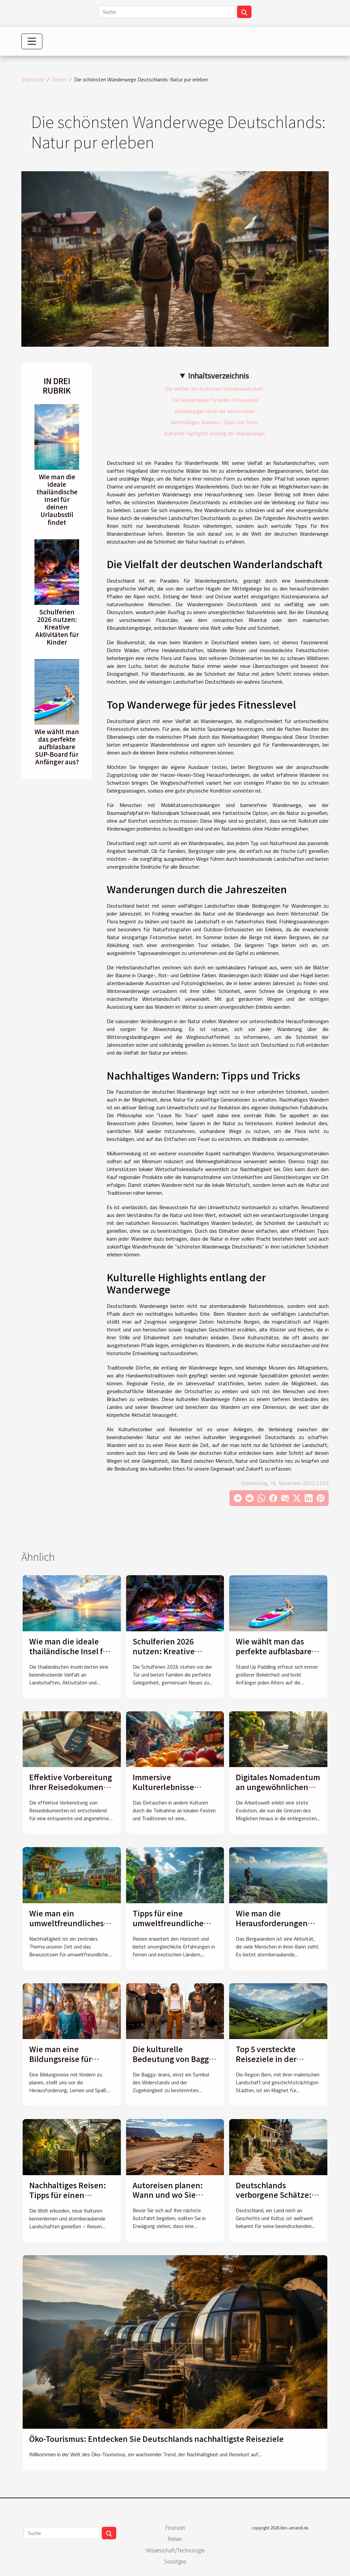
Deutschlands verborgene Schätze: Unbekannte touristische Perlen (274, 2199)
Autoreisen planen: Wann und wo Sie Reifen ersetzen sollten (168, 2199)
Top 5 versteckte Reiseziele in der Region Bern (266, 2058)
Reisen (59, 79)
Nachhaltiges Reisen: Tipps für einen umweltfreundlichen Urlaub (67, 2199)
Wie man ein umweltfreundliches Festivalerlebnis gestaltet (66, 1927)
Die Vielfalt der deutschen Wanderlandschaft (214, 389)
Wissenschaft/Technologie (175, 2550)
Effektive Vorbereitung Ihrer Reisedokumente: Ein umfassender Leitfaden (71, 1791)
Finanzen (175, 2527)
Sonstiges (175, 2561)
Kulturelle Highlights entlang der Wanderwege (214, 433)
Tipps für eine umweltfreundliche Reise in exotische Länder (168, 1927)
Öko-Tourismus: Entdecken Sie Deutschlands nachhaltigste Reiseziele (156, 2438)
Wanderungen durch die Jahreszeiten (214, 411)
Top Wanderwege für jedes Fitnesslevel (214, 400)
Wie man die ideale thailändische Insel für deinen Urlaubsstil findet (56, 499)
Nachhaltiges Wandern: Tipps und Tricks (214, 422)
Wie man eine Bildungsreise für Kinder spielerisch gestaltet (62, 2063)
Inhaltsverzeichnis (218, 375)
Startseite (32, 79)
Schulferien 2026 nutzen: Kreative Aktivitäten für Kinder (57, 627)
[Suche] (166, 12)
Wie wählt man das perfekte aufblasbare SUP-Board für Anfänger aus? (56, 746)
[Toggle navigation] (31, 41)
